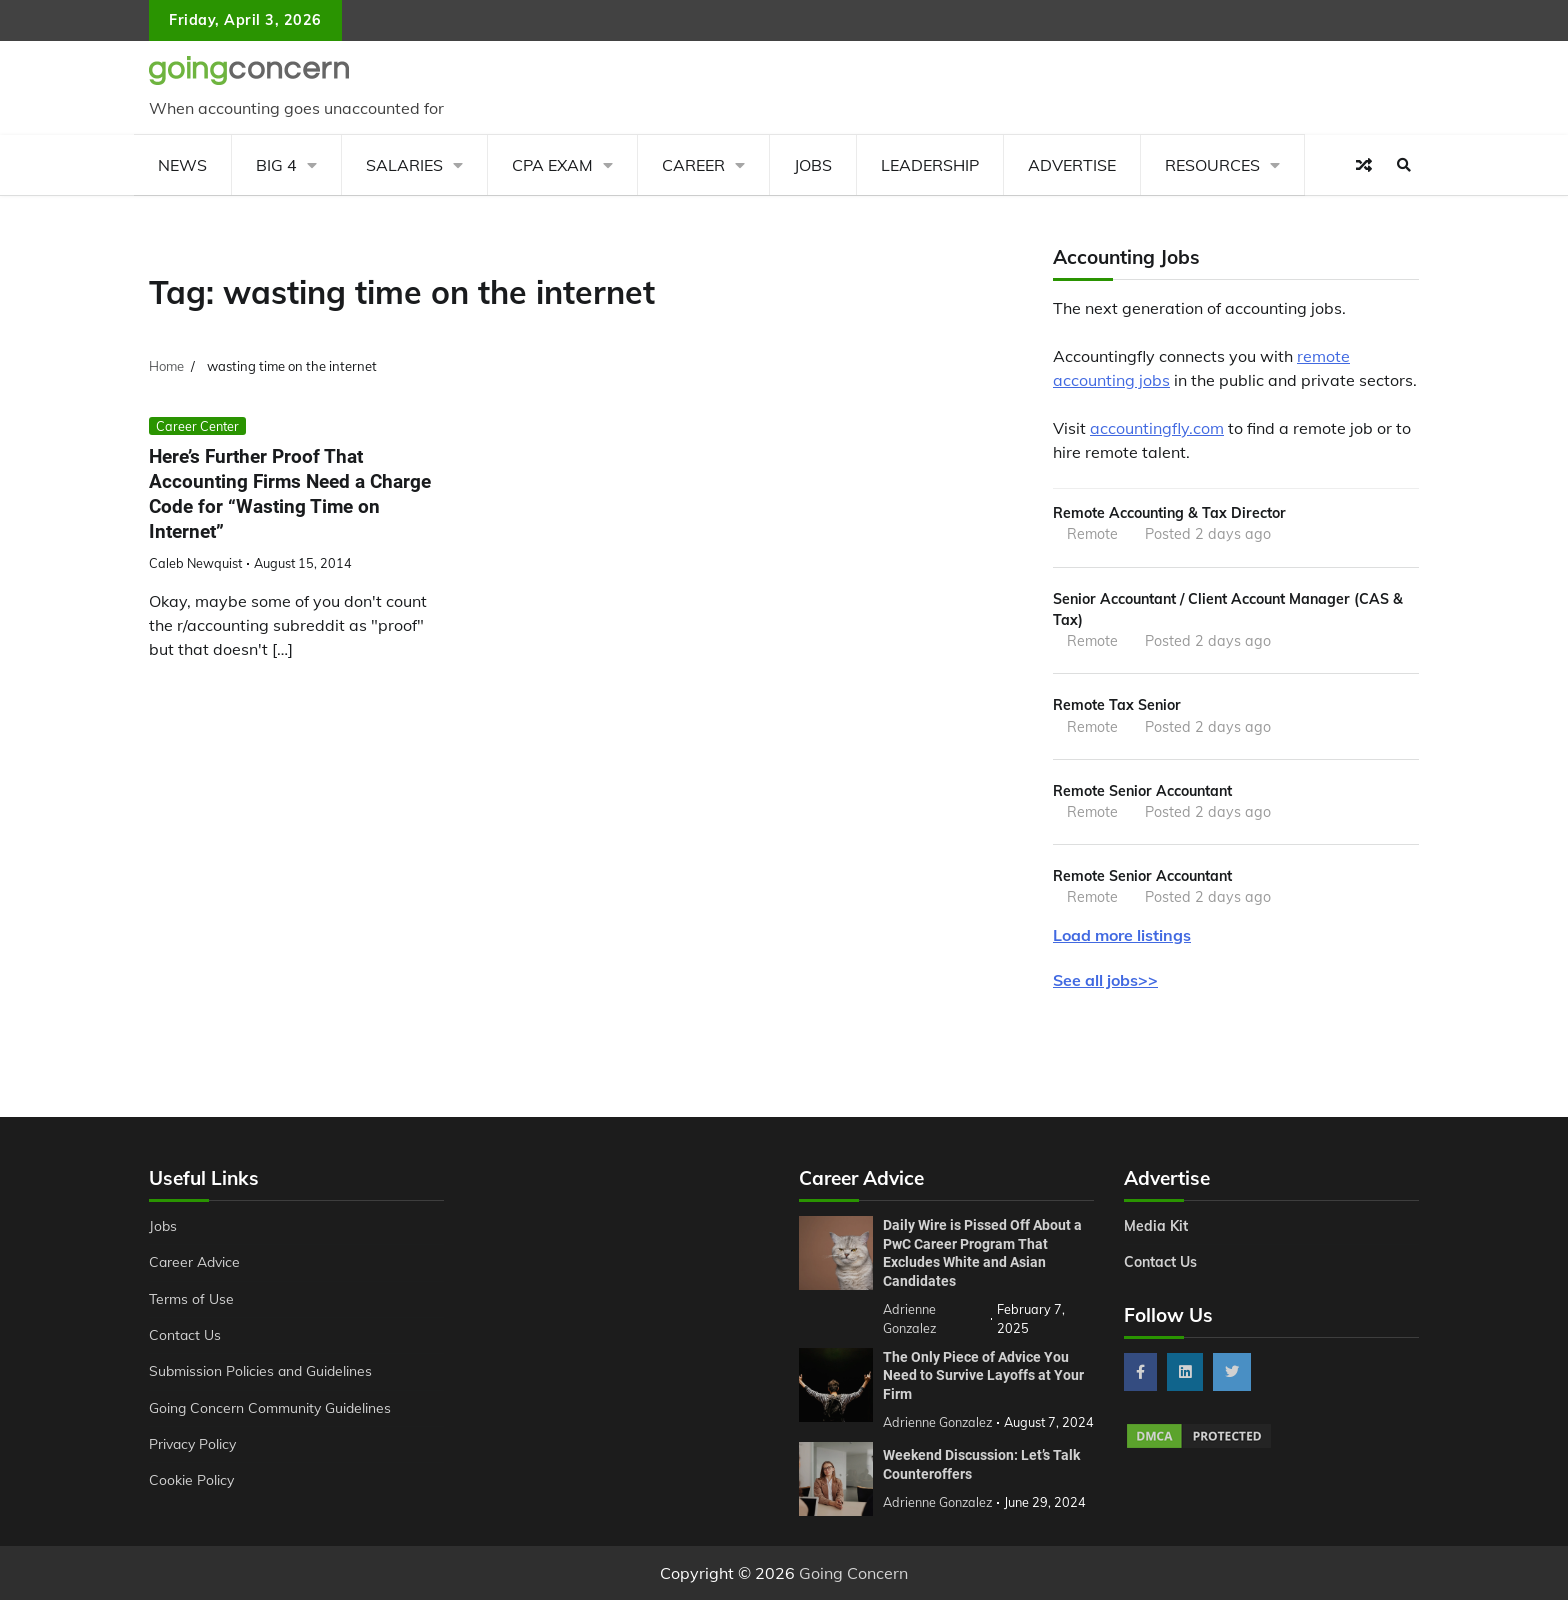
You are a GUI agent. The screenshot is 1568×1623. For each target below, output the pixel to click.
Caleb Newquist (195, 563)
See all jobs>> (1105, 984)
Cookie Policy (192, 1484)
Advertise (1072, 165)
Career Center (197, 426)
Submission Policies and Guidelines (263, 1375)
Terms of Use (192, 1303)
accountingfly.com (1157, 428)
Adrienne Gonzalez (938, 1525)
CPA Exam (552, 165)
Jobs (813, 165)
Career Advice (196, 1266)
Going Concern (853, 1596)
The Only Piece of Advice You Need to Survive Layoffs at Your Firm (983, 1379)
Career (693, 165)
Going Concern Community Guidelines (272, 1412)
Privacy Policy (194, 1448)
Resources (1212, 165)
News (182, 165)
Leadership (930, 165)
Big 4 (276, 165)
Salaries (404, 165)
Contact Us (185, 1339)
